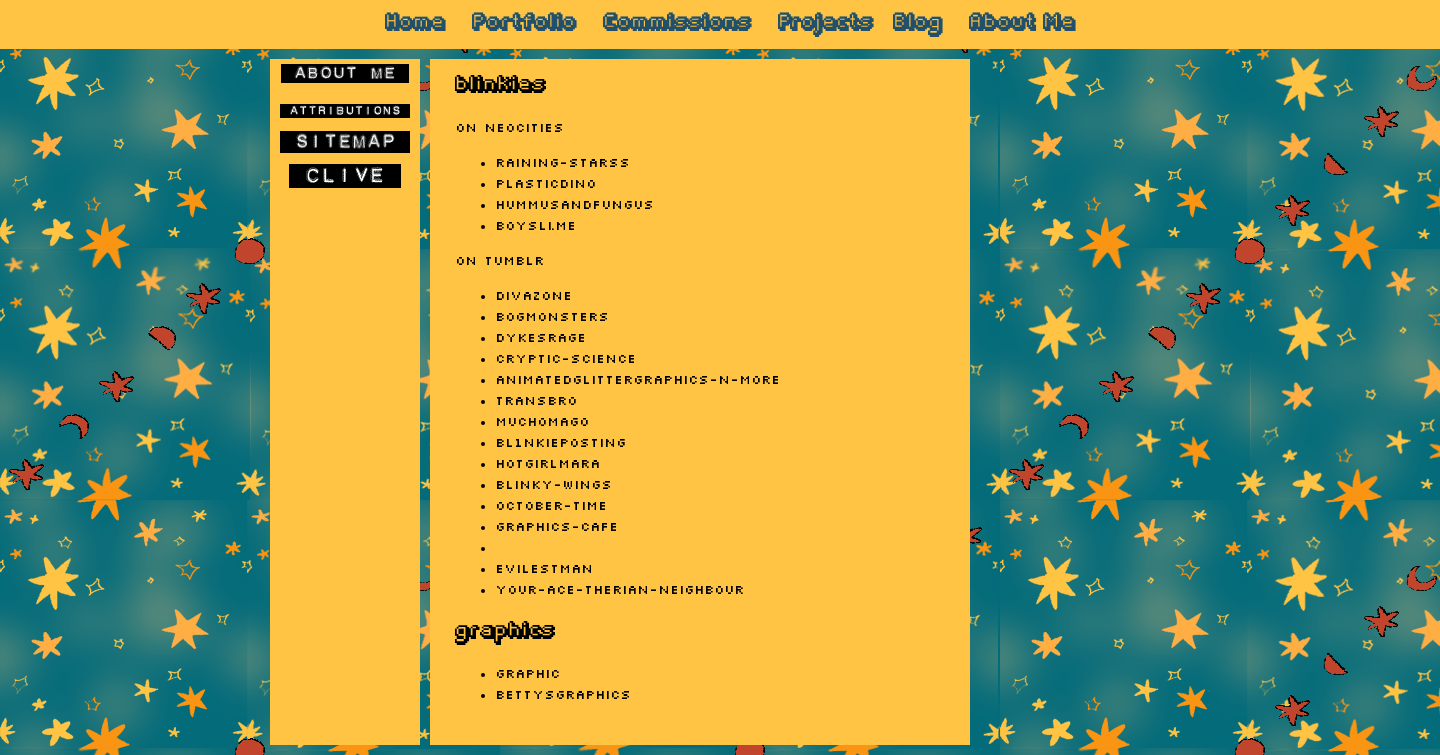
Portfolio (524, 24)
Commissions (677, 24)
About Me (1022, 24)
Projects (825, 24)
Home (415, 24)
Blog (917, 24)
